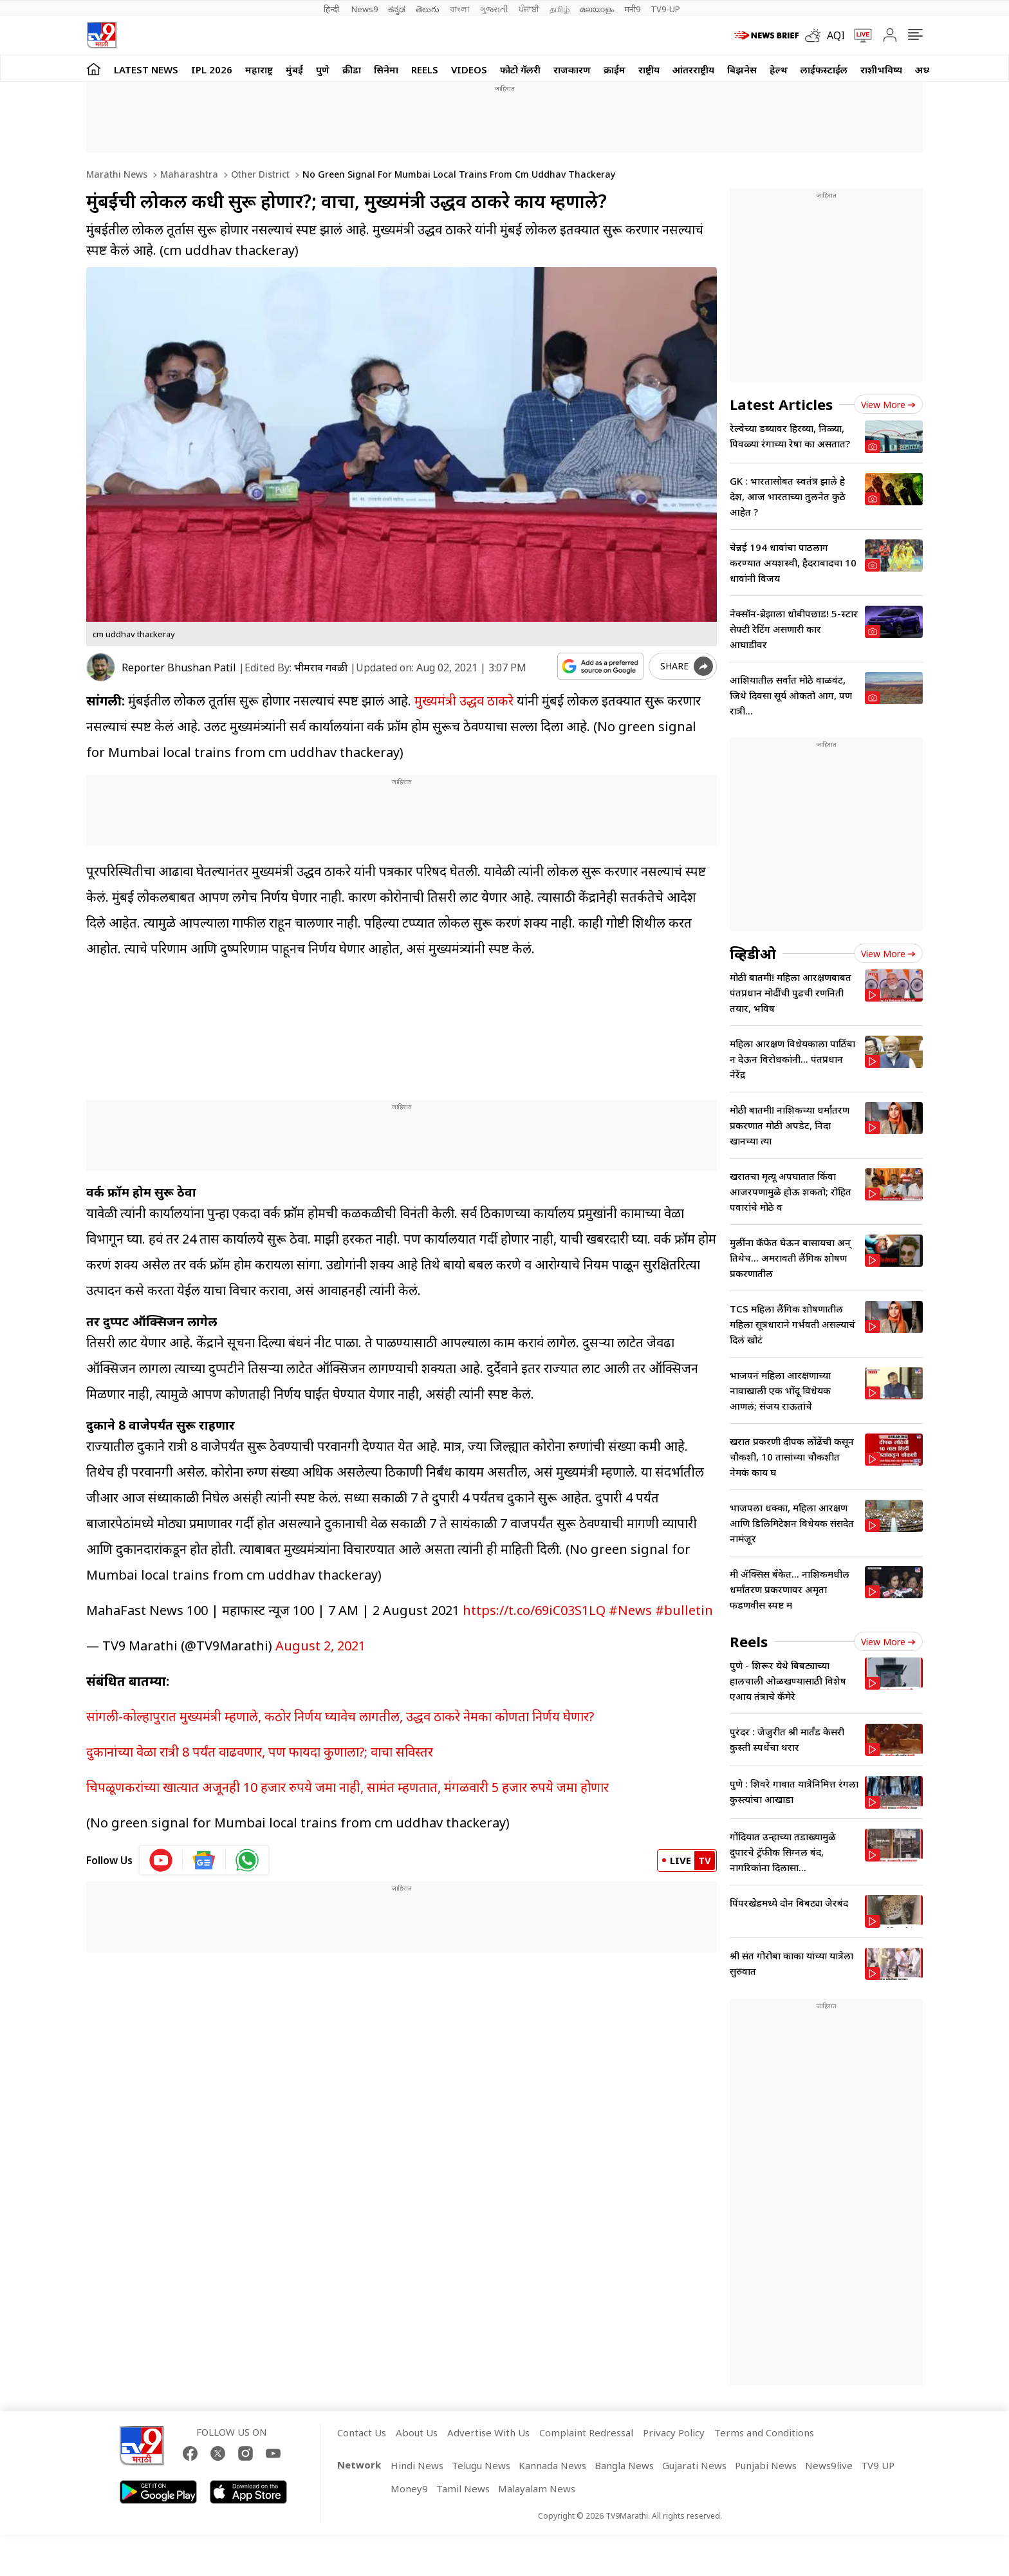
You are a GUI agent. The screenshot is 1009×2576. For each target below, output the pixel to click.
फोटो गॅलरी (520, 69)
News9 (364, 9)
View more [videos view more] (888, 953)
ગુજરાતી (494, 9)
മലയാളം (597, 9)
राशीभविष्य (881, 69)
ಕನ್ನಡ (396, 9)
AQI (836, 35)
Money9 (409, 2488)
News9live (829, 2465)
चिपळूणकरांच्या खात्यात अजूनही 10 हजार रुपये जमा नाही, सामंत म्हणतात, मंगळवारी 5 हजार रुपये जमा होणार (347, 1787)
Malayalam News (536, 2488)
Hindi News (417, 2465)
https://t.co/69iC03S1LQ (534, 1610)
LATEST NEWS (146, 69)
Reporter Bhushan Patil (179, 667)
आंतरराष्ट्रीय (693, 69)
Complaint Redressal (586, 2432)
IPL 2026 (211, 69)
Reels (424, 69)
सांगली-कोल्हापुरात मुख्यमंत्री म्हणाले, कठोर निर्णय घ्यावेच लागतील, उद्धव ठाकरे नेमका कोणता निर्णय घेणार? (340, 1716)
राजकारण (572, 69)
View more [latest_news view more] (888, 404)
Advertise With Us (488, 2432)
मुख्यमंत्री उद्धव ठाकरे (464, 700)
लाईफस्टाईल (824, 69)
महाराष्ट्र (259, 69)
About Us (417, 2432)
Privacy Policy (674, 2432)
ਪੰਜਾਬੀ (529, 9)
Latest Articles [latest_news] (781, 404)
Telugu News (481, 2465)
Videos (469, 69)
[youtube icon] (161, 1860)
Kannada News (552, 2465)
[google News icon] (204, 1860)
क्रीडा (351, 69)
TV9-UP (665, 9)
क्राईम (614, 69)
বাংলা (460, 9)
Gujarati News (694, 2465)
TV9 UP (877, 2465)
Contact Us (361, 2432)
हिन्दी (332, 9)
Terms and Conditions (764, 2432)
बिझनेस (742, 69)
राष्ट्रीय (649, 69)
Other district (259, 174)
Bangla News (624, 2465)
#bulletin (684, 1610)
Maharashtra (188, 174)
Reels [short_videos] (749, 1641)
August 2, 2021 (320, 1645)
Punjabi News (766, 2465)
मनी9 (632, 9)
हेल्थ (779, 69)
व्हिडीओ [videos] (753, 953)
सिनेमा (386, 69)
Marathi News (116, 174)
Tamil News (463, 2488)
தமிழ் (559, 9)
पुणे (322, 69)
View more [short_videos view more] (888, 1642)
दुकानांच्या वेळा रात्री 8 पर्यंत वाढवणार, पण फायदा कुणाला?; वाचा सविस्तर (259, 1751)
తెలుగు (428, 9)
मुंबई (294, 69)
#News (630, 1610)
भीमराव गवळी (320, 667)
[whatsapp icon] (247, 1860)
